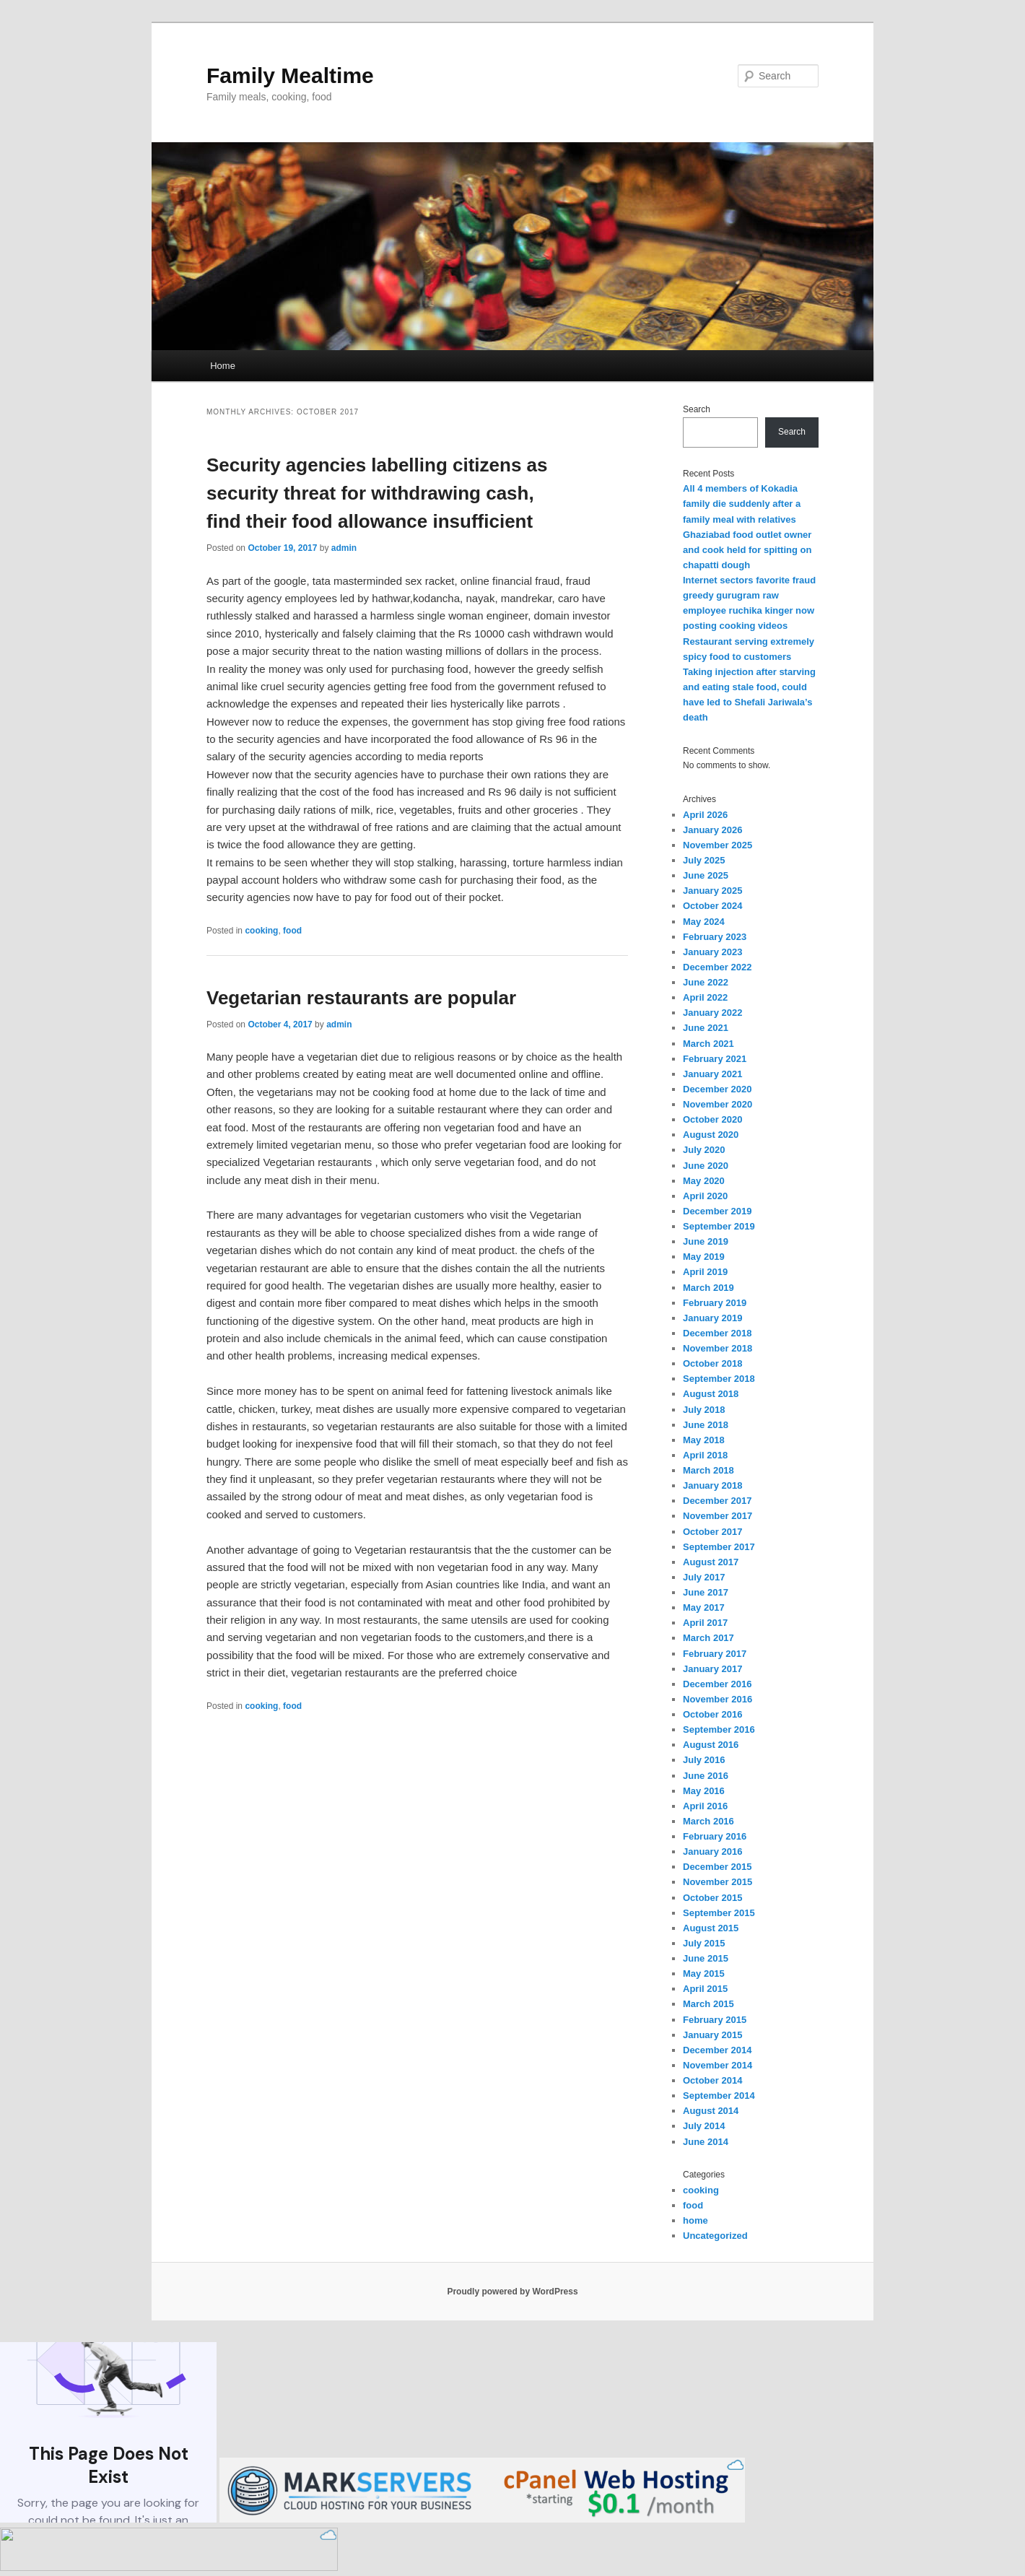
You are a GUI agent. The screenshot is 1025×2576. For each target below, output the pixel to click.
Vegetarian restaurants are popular (361, 998)
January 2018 (712, 1485)
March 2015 (708, 2003)
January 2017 (712, 1668)
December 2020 (717, 1089)
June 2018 (705, 1424)
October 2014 (712, 2080)
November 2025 (717, 845)
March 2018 (708, 1470)
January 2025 (712, 890)
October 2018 (712, 1363)
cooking (261, 931)
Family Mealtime (290, 75)
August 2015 (710, 1928)
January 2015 (712, 2034)
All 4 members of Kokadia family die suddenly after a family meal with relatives (742, 503)
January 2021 (712, 1074)
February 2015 (714, 2019)
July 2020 (704, 1149)
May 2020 (704, 1180)
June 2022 (705, 982)
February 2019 (714, 1302)
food (292, 931)
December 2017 (717, 1500)
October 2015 (712, 1897)
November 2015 (717, 1881)
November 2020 (717, 1104)
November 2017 (717, 1515)
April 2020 (705, 1196)
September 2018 (719, 1378)
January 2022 (712, 1012)
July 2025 (704, 860)
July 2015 (704, 1943)
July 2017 (704, 1577)
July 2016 (704, 1759)
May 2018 (704, 1440)
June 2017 (705, 1592)
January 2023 (712, 952)
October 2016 (712, 1714)
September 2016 (719, 1729)
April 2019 (705, 1271)
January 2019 (712, 1318)
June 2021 (705, 1027)
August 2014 (710, 2110)
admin (344, 548)
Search (696, 409)
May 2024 (704, 921)
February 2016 (714, 1836)
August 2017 (710, 1562)
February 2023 (714, 936)
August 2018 (710, 1393)
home (695, 2220)
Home (222, 365)
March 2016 (708, 1821)
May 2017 (704, 1607)
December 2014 (717, 2050)
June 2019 (705, 1241)
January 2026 (712, 829)
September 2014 (719, 2095)
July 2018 (704, 1409)
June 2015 (705, 1958)
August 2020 (710, 1134)
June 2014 (705, 2141)
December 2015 (717, 1866)
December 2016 (717, 1684)
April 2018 (705, 1455)
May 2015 (704, 1973)
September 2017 (719, 1546)
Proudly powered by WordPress (512, 2291)
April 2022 (705, 997)
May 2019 (704, 1256)
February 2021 (714, 1058)
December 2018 (717, 1333)
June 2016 (705, 1775)
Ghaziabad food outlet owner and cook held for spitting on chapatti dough (747, 549)
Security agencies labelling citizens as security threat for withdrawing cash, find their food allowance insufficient (377, 493)
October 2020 (712, 1119)
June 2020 (705, 1165)
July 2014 (704, 2125)
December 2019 (717, 1211)
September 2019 (719, 1226)
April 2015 (705, 1988)
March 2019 (708, 1287)
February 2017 (714, 1653)
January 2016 (712, 1851)
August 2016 (710, 1744)
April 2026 (705, 814)
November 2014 (717, 2065)
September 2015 (719, 1912)
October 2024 (712, 905)
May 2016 (704, 1790)
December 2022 (717, 967)
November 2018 (717, 1348)
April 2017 (705, 1622)
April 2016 (705, 1806)
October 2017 (712, 1531)
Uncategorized (715, 2235)
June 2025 (705, 875)
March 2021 (708, 1043)
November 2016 (717, 1699)
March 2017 (708, 1637)
